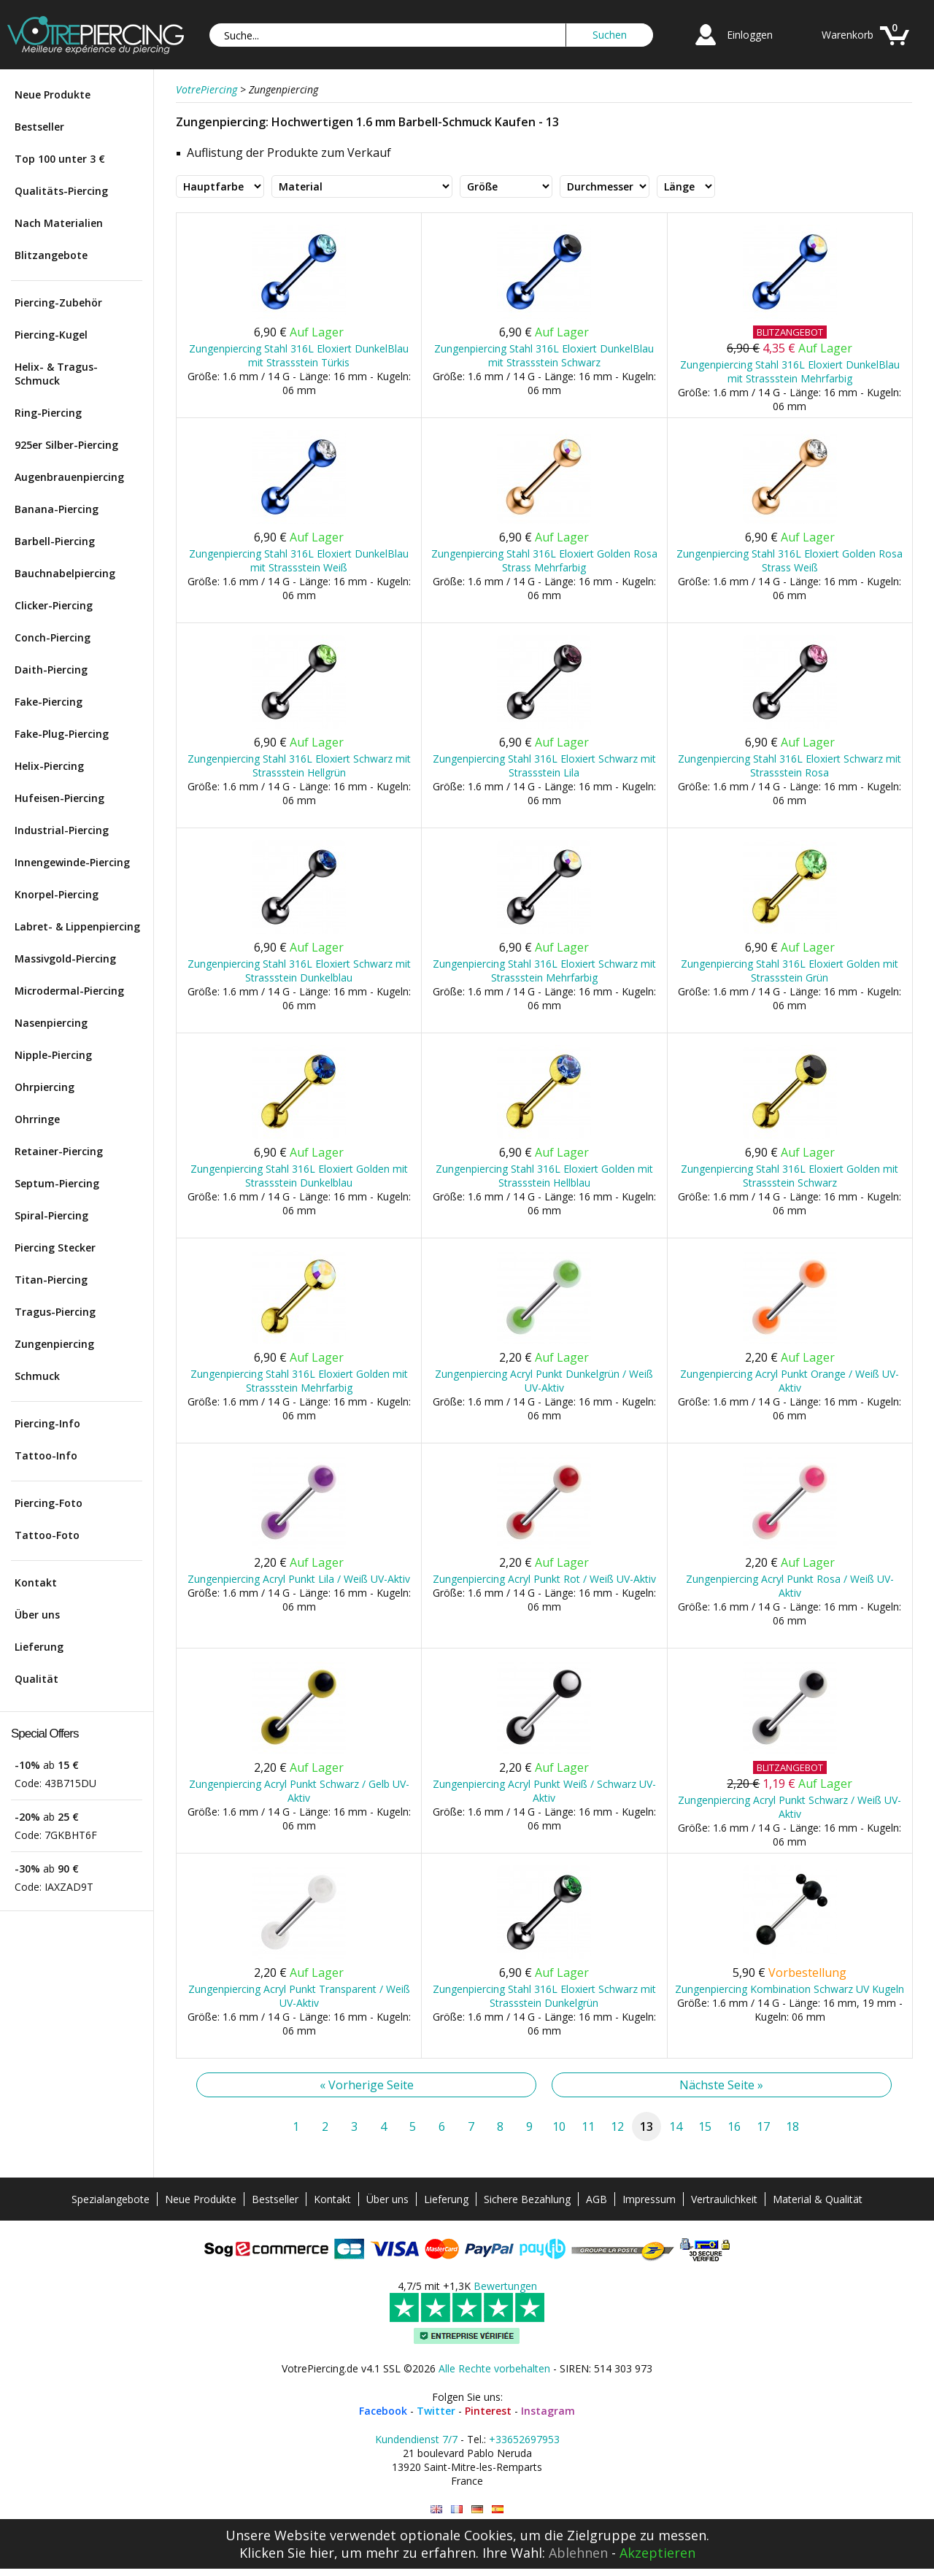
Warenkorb (847, 35)
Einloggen (750, 35)
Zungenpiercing (54, 1344)
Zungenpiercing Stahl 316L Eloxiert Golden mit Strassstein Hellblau (544, 1175)
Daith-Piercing (51, 669)
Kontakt (36, 1582)
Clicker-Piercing (54, 605)
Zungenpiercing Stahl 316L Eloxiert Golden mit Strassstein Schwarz (789, 1175)
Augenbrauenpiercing (69, 477)
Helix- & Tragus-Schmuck (56, 373)
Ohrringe (37, 1119)
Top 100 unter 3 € (60, 159)
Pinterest (488, 2411)
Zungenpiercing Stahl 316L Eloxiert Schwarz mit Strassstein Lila (544, 765)
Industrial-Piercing (62, 830)
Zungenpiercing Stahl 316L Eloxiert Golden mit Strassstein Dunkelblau (299, 1175)
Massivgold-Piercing (65, 958)
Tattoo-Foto (47, 1535)
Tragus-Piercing (55, 1312)
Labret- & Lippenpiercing (77, 926)
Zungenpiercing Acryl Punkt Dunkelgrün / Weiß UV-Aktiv (544, 1381)
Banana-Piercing (57, 509)
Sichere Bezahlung (527, 2199)
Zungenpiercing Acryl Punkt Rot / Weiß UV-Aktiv (544, 1579)
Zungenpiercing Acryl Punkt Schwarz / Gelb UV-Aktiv (299, 1791)
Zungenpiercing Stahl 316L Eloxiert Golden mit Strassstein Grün (789, 970)
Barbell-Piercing (55, 541)
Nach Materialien (59, 223)
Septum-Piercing (57, 1183)
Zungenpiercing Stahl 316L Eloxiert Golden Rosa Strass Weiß (789, 560)
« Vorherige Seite (367, 2085)
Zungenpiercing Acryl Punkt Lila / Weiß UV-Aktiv (299, 1579)
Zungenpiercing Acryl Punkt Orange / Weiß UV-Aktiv (789, 1381)
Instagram (548, 2411)
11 (588, 2126)
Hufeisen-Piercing (59, 798)
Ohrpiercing (44, 1087)
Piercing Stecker (55, 1247)
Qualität (36, 1679)
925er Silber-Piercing (66, 445)
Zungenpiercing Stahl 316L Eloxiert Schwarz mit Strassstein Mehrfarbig (544, 970)
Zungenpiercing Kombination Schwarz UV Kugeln (789, 1989)
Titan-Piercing (51, 1280)
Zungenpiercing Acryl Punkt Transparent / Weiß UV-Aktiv (299, 1996)
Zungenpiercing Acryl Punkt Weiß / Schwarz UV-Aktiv (544, 1791)
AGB (596, 2199)
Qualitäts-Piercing (61, 191)
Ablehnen (578, 2552)
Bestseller (39, 127)
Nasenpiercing (51, 1023)
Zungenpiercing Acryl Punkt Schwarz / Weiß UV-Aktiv (789, 1807)
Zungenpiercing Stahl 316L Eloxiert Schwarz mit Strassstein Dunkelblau (299, 970)
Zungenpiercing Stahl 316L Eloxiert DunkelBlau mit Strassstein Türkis (299, 355)
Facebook (383, 2411)
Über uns (37, 1614)
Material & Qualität (817, 2199)
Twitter (436, 2411)
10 (559, 2126)
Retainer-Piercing (59, 1151)
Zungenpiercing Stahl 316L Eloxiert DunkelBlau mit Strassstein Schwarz (544, 355)
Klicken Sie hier (286, 2552)
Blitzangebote (51, 255)
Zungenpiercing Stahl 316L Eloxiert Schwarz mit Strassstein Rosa (789, 765)
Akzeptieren (657, 2552)
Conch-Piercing (52, 637)
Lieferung (39, 1647)
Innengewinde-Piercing (72, 862)
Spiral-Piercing (51, 1215)
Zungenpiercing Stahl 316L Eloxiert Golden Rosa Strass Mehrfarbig (544, 560)
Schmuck (37, 1376)
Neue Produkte (52, 94)
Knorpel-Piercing (57, 894)
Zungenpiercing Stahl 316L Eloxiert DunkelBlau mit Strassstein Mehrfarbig (790, 371)
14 (675, 2126)
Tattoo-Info (46, 1455)
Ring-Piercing (48, 413)
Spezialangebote (111, 2199)
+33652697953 (524, 2439)
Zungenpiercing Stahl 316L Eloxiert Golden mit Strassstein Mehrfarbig (299, 1381)
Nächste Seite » (721, 2085)
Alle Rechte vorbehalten (494, 2368)
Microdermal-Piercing (69, 991)
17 (763, 2126)
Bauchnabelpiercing (65, 573)
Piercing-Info (47, 1423)
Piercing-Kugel (51, 335)
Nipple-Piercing (53, 1055)
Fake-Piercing (48, 702)
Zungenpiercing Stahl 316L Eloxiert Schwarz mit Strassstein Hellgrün (299, 765)
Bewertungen (505, 2286)
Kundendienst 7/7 (416, 2439)
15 (704, 2126)
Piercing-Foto (48, 1503)
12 (617, 2126)
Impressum (649, 2199)
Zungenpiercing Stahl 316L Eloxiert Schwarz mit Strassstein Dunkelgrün (544, 1996)
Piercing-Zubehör (58, 302)
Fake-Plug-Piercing (62, 734)
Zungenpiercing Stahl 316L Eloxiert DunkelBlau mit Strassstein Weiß (299, 560)
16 (734, 2126)
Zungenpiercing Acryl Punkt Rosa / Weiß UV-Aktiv (790, 1586)
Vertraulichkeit (724, 2199)
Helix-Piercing (49, 766)
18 (792, 2126)
